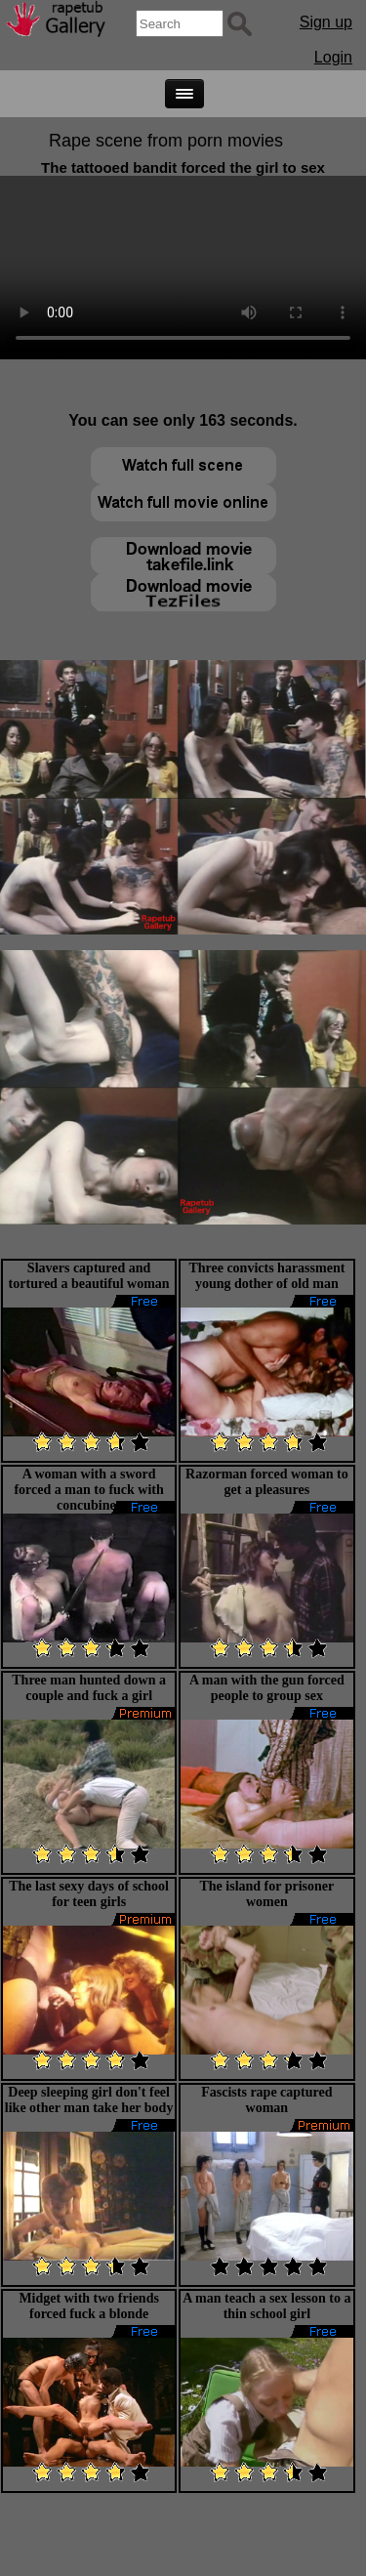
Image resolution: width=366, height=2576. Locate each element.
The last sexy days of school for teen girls (89, 1894)
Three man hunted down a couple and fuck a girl (89, 1688)
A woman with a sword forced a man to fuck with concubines (88, 1490)
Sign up (326, 22)
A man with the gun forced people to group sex (267, 1688)
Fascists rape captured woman (266, 2100)
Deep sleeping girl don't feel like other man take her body (89, 2100)
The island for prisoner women (266, 1894)
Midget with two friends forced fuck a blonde (89, 2306)
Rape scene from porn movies (166, 140)
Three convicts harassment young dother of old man (266, 1276)
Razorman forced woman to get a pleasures (266, 1482)
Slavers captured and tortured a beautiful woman (89, 1276)
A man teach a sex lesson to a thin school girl (266, 2306)
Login (333, 57)
